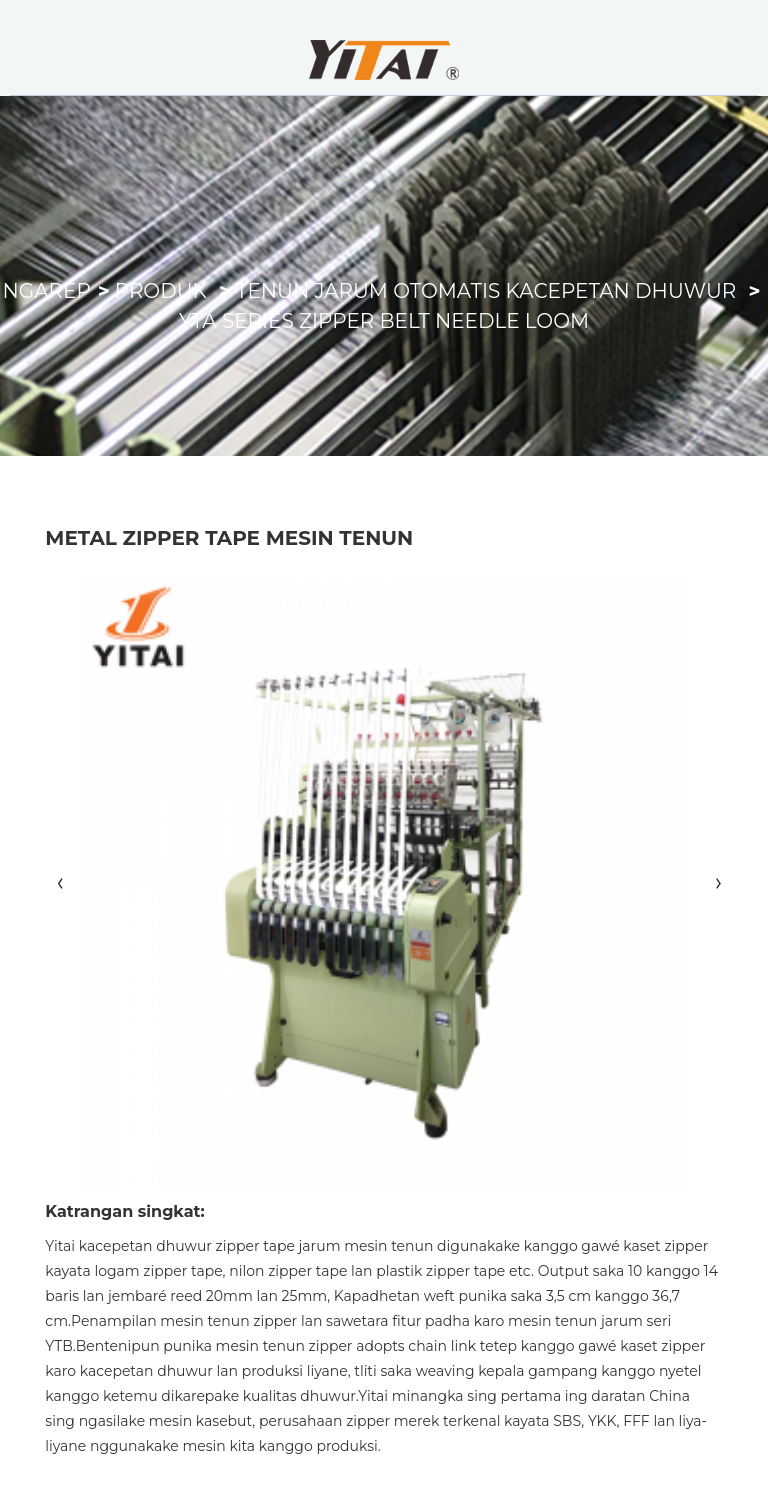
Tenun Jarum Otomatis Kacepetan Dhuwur (486, 291)
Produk (161, 291)
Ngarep (47, 291)
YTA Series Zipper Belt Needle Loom (384, 321)
